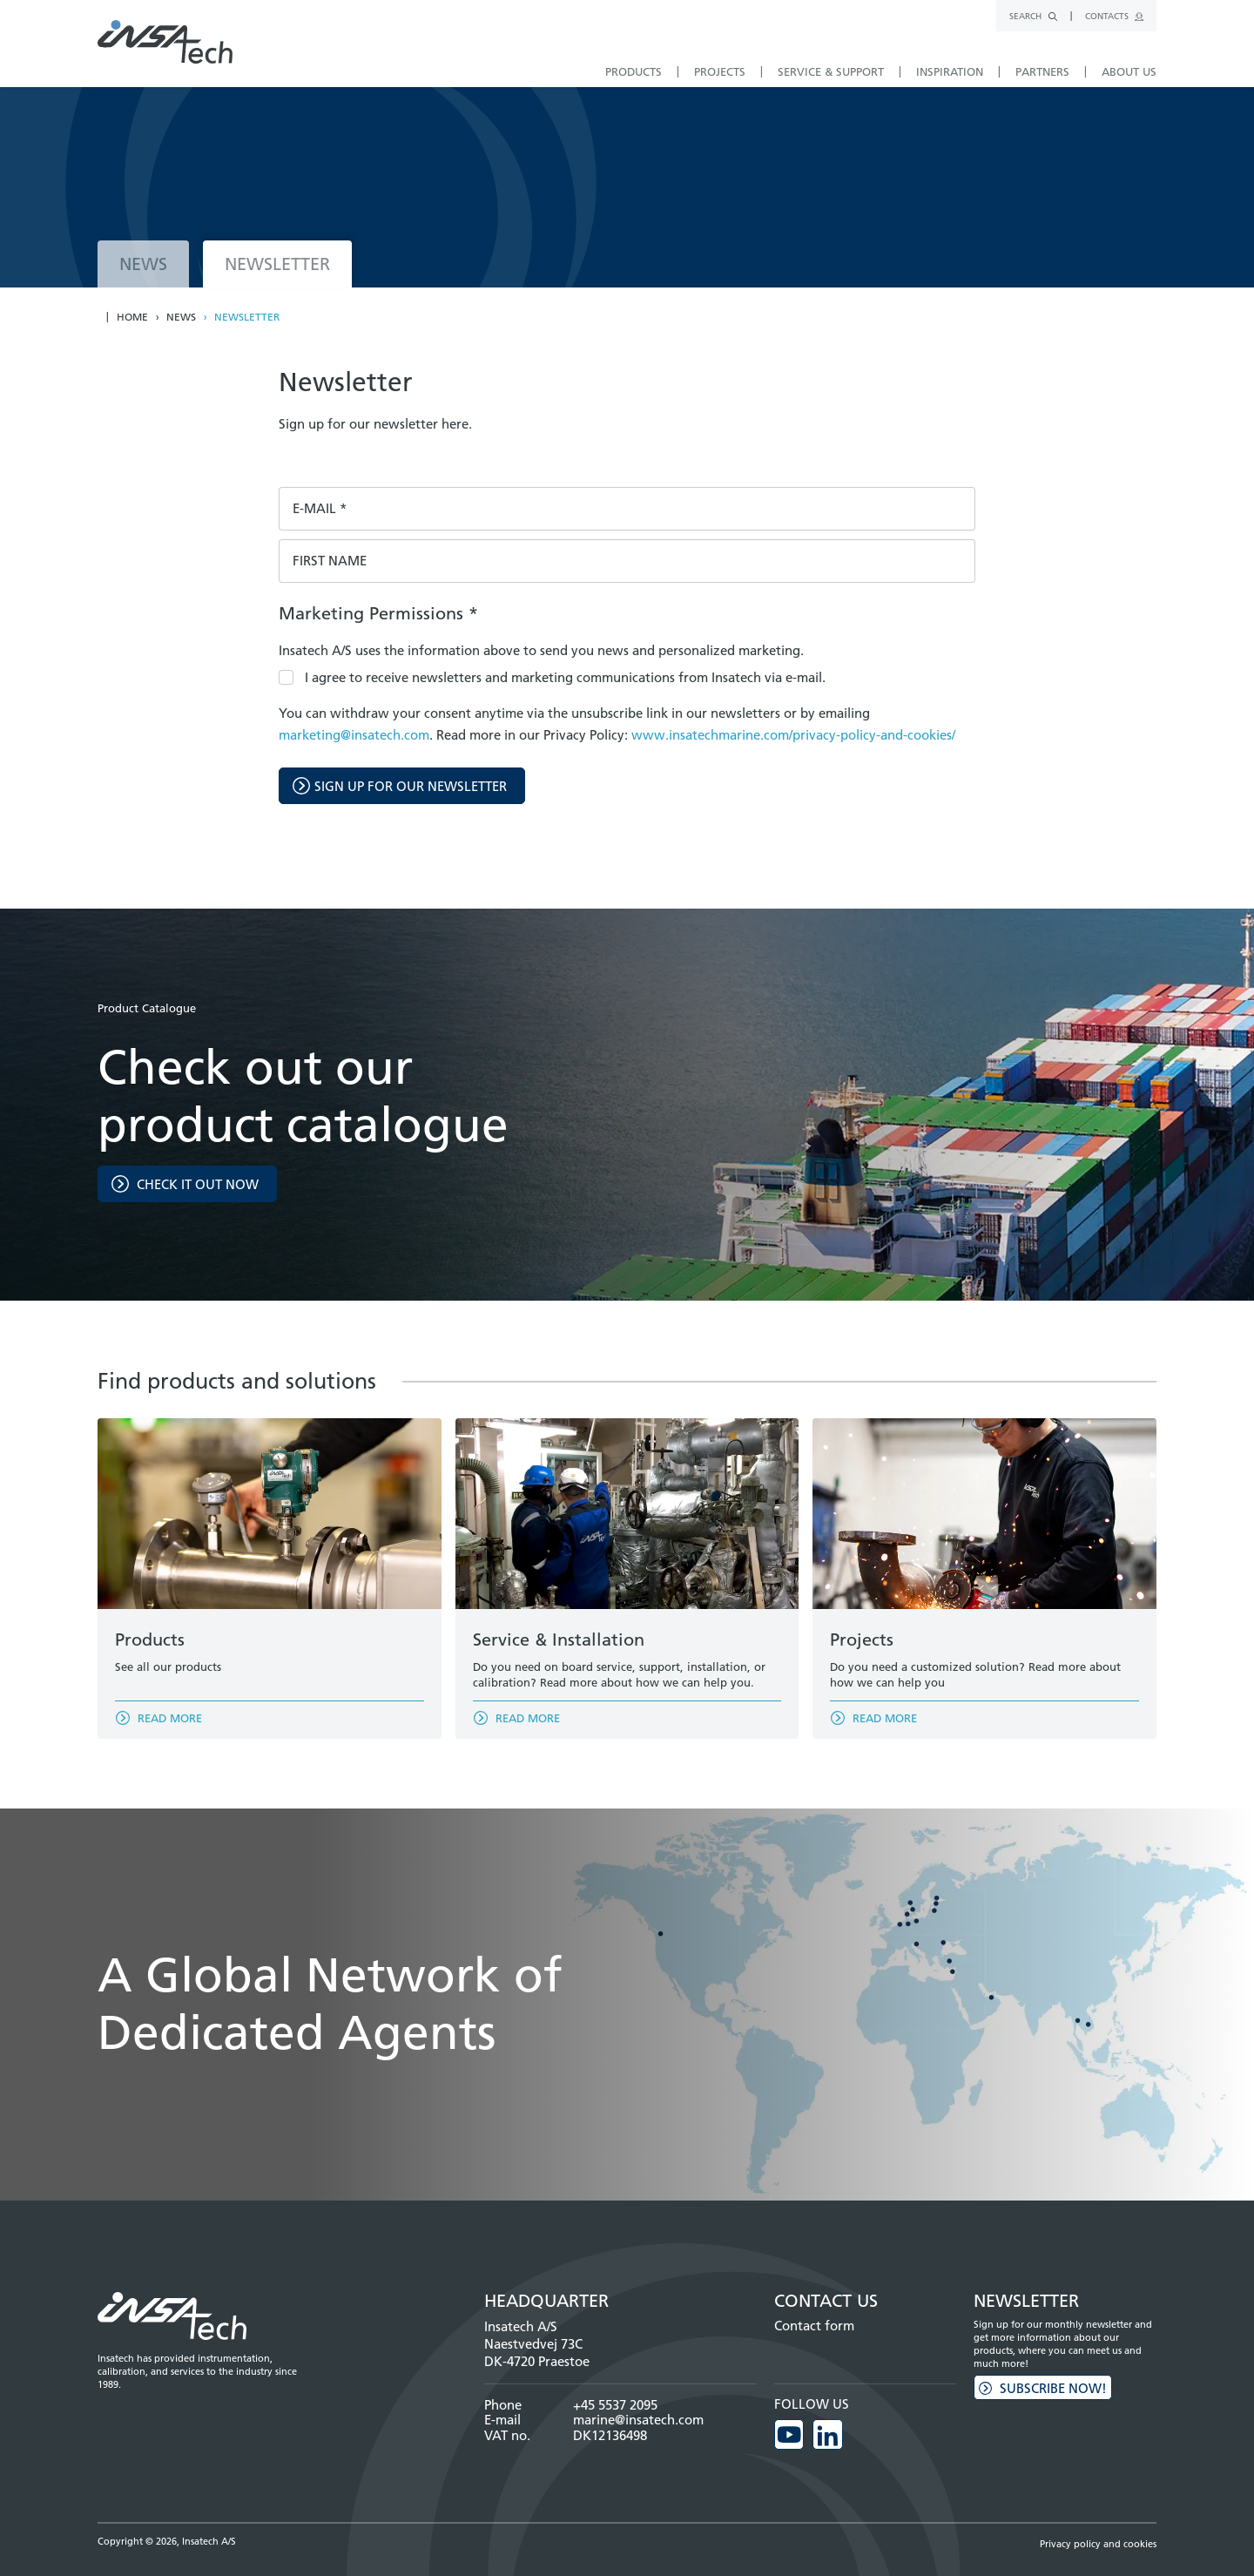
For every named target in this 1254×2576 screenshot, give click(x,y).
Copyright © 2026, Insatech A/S (167, 2540)
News (181, 317)
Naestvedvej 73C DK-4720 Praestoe (537, 2353)
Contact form (814, 2325)
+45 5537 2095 (615, 2405)
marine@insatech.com (638, 2419)
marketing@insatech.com (354, 735)
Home (132, 317)
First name (330, 561)
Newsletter (247, 317)
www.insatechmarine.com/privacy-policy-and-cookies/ (793, 735)
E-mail (320, 509)
